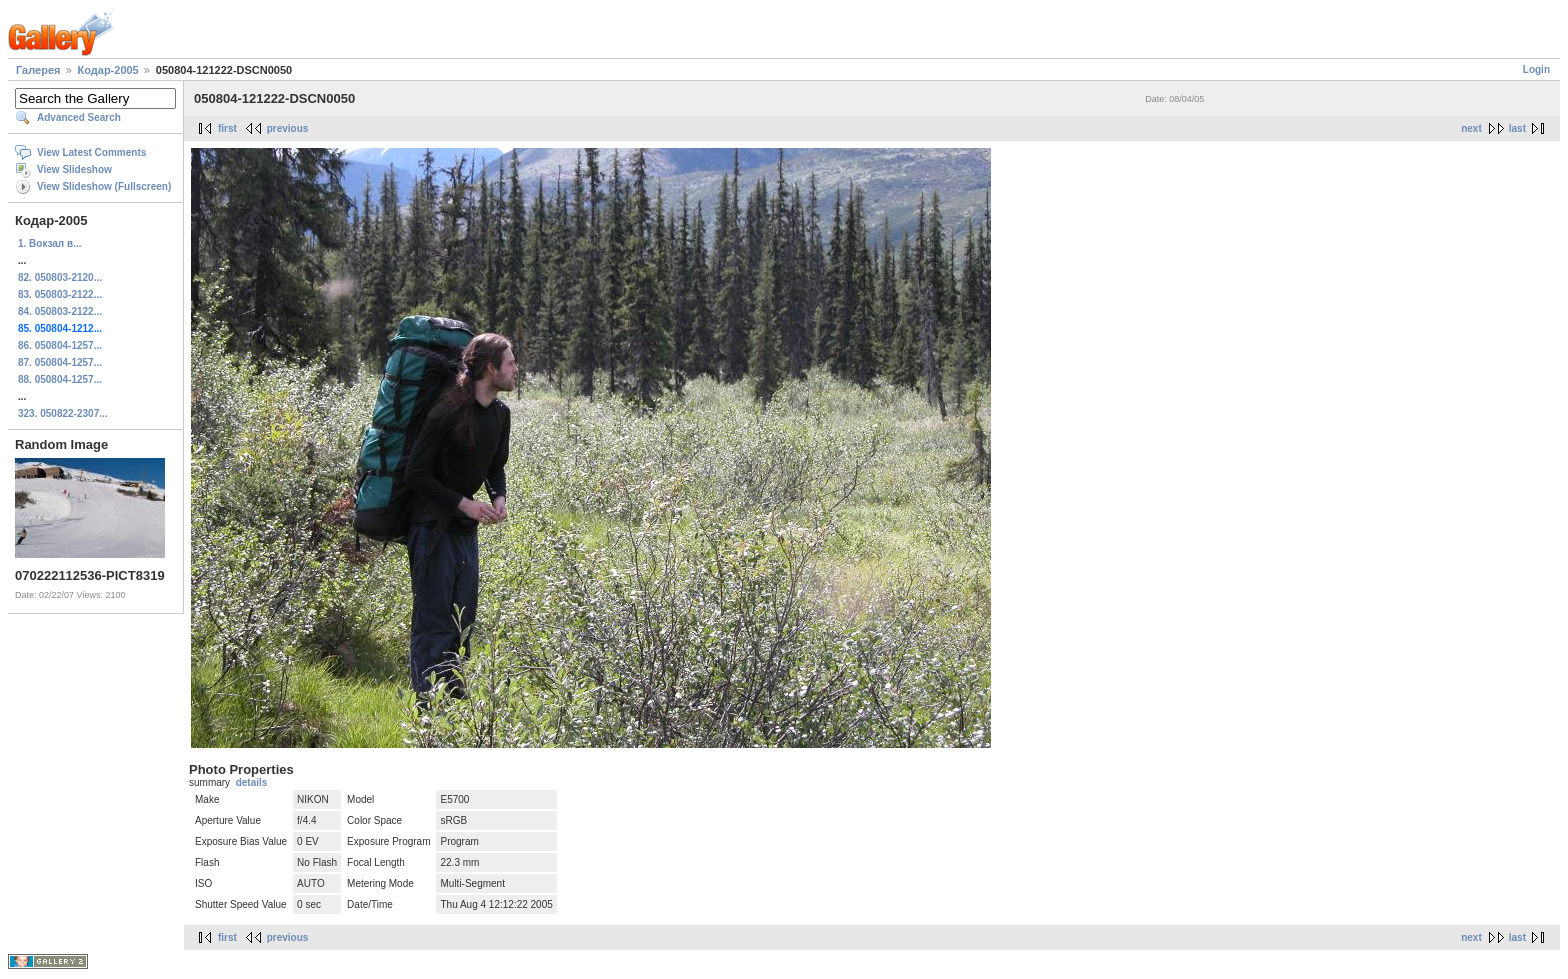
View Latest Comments (91, 152)
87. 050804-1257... (60, 362)
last (1517, 128)
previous (288, 128)
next (1471, 128)
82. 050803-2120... (60, 277)
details (252, 782)
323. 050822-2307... (63, 413)
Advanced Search (79, 117)
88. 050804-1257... (60, 379)
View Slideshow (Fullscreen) (104, 186)
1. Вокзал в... (49, 243)
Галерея (38, 70)
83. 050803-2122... (60, 294)
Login (1536, 69)
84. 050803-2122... (60, 311)
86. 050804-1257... (60, 345)
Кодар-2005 (108, 70)
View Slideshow (74, 169)
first (227, 128)
